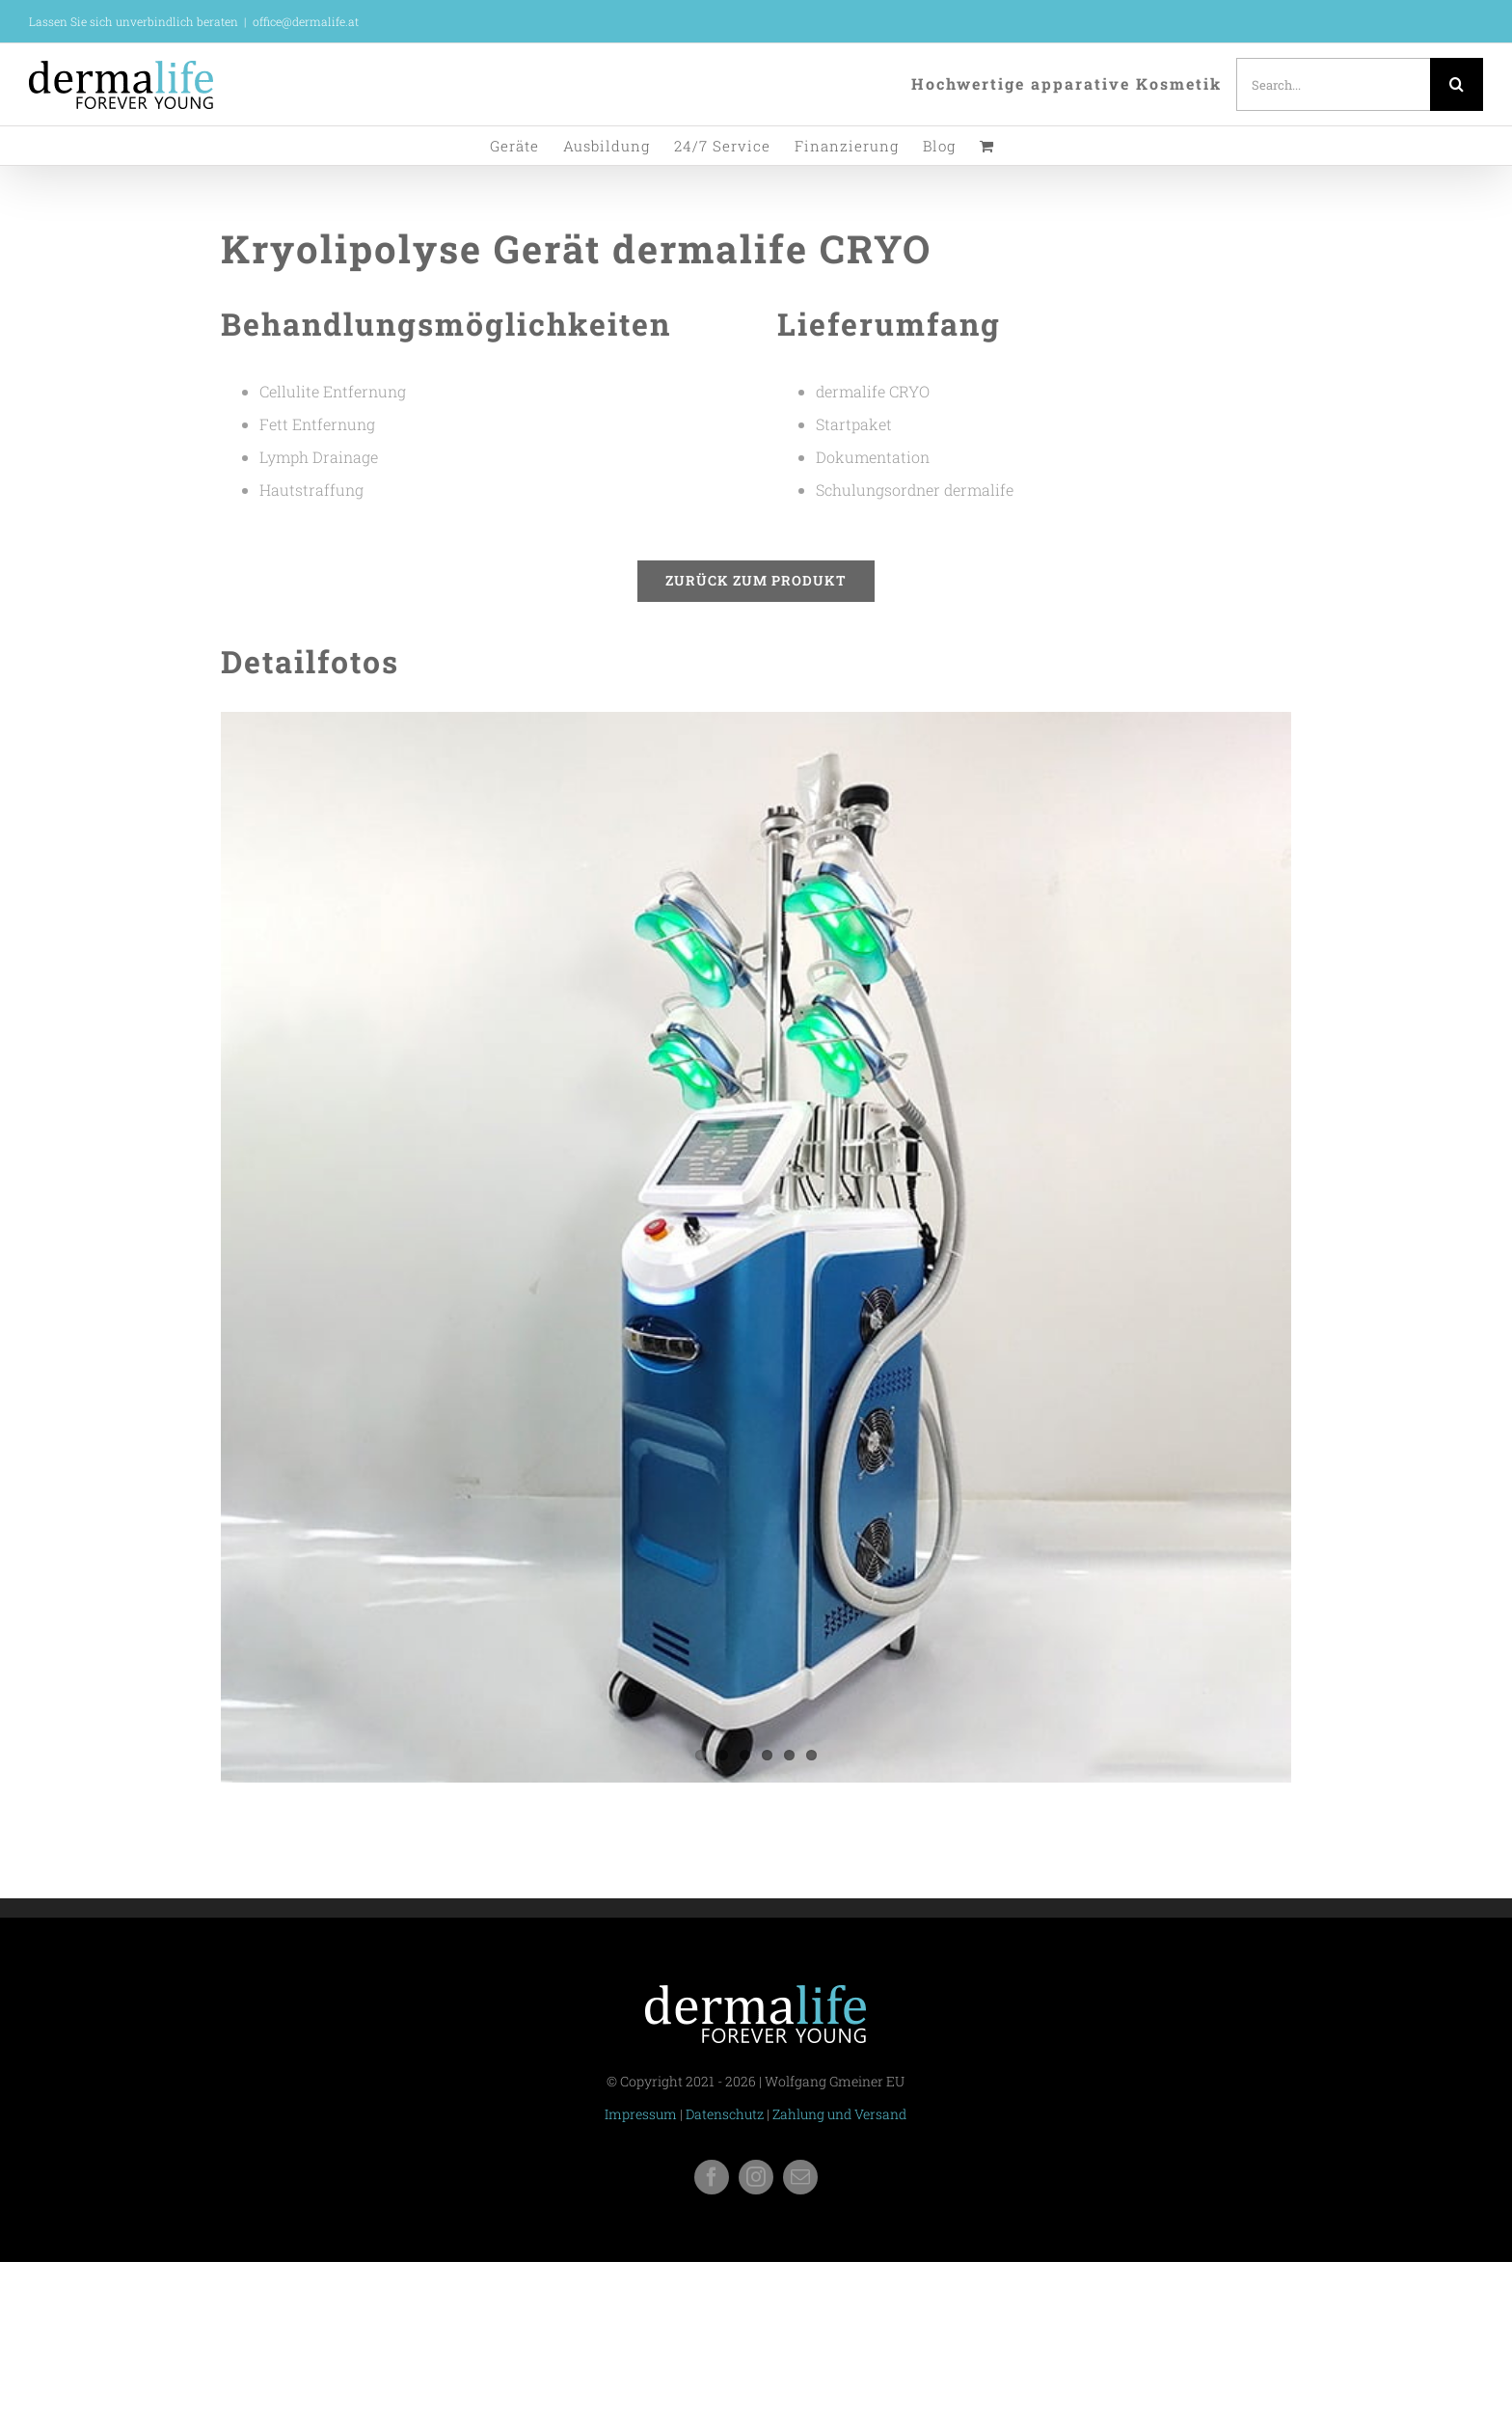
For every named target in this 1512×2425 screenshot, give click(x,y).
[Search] (1456, 84)
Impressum (641, 2114)
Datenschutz (725, 2114)
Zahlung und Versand (839, 2114)
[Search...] (1333, 84)
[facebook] (711, 2177)
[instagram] (756, 2177)
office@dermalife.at (306, 21)
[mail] (800, 2177)
